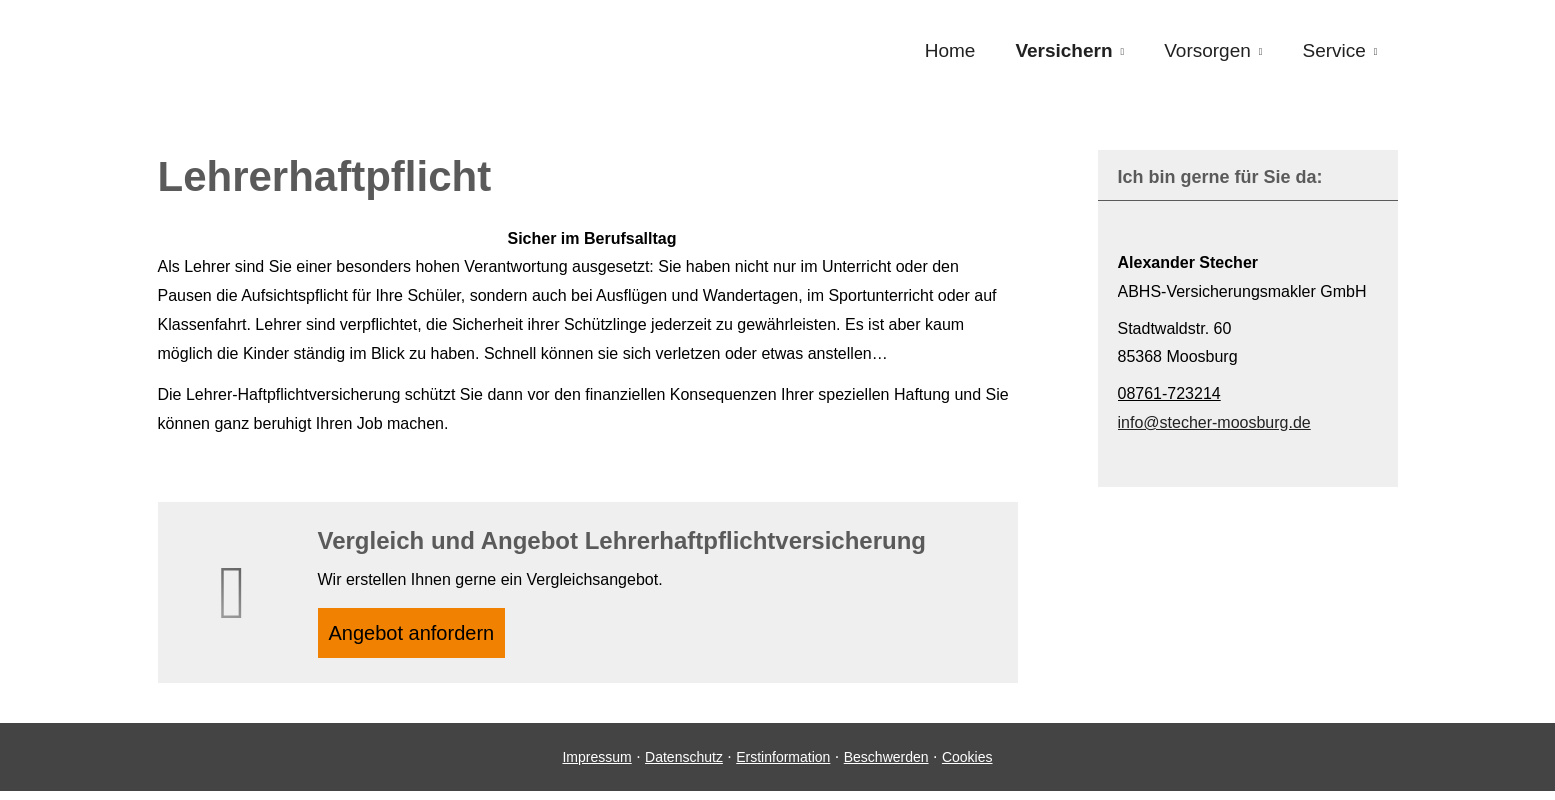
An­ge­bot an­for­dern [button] (421, 636)
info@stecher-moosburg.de (1214, 422)
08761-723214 (1169, 393)
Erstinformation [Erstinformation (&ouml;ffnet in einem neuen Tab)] (783, 765)
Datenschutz (684, 765)
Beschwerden (886, 765)
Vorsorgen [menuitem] (1207, 51)
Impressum (596, 765)
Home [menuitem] (950, 51)
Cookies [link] (967, 765)
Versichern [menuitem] (1063, 51)
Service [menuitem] (1333, 51)
